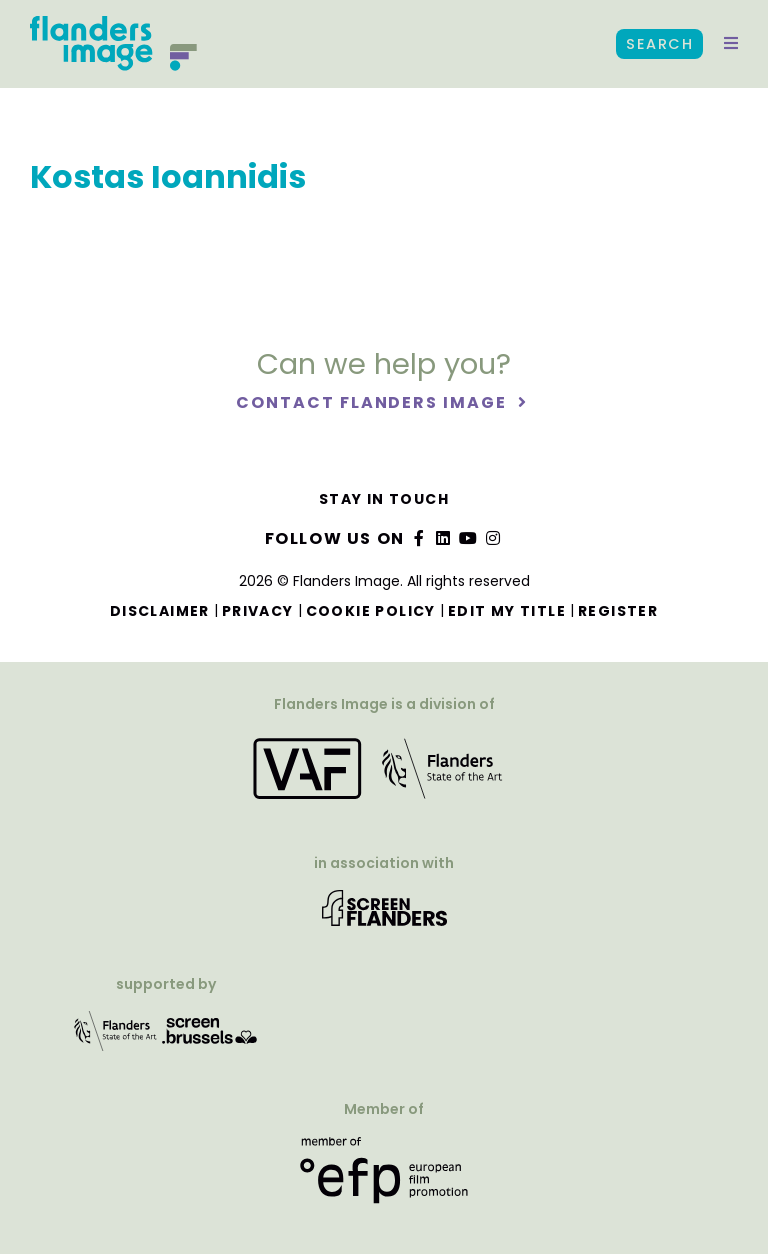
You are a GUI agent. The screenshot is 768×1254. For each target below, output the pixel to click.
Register (618, 611)
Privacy (258, 611)
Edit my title (507, 611)
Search (659, 44)
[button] (731, 44)
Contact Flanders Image (373, 402)
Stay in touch (384, 499)
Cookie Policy (371, 611)
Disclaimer (160, 611)
